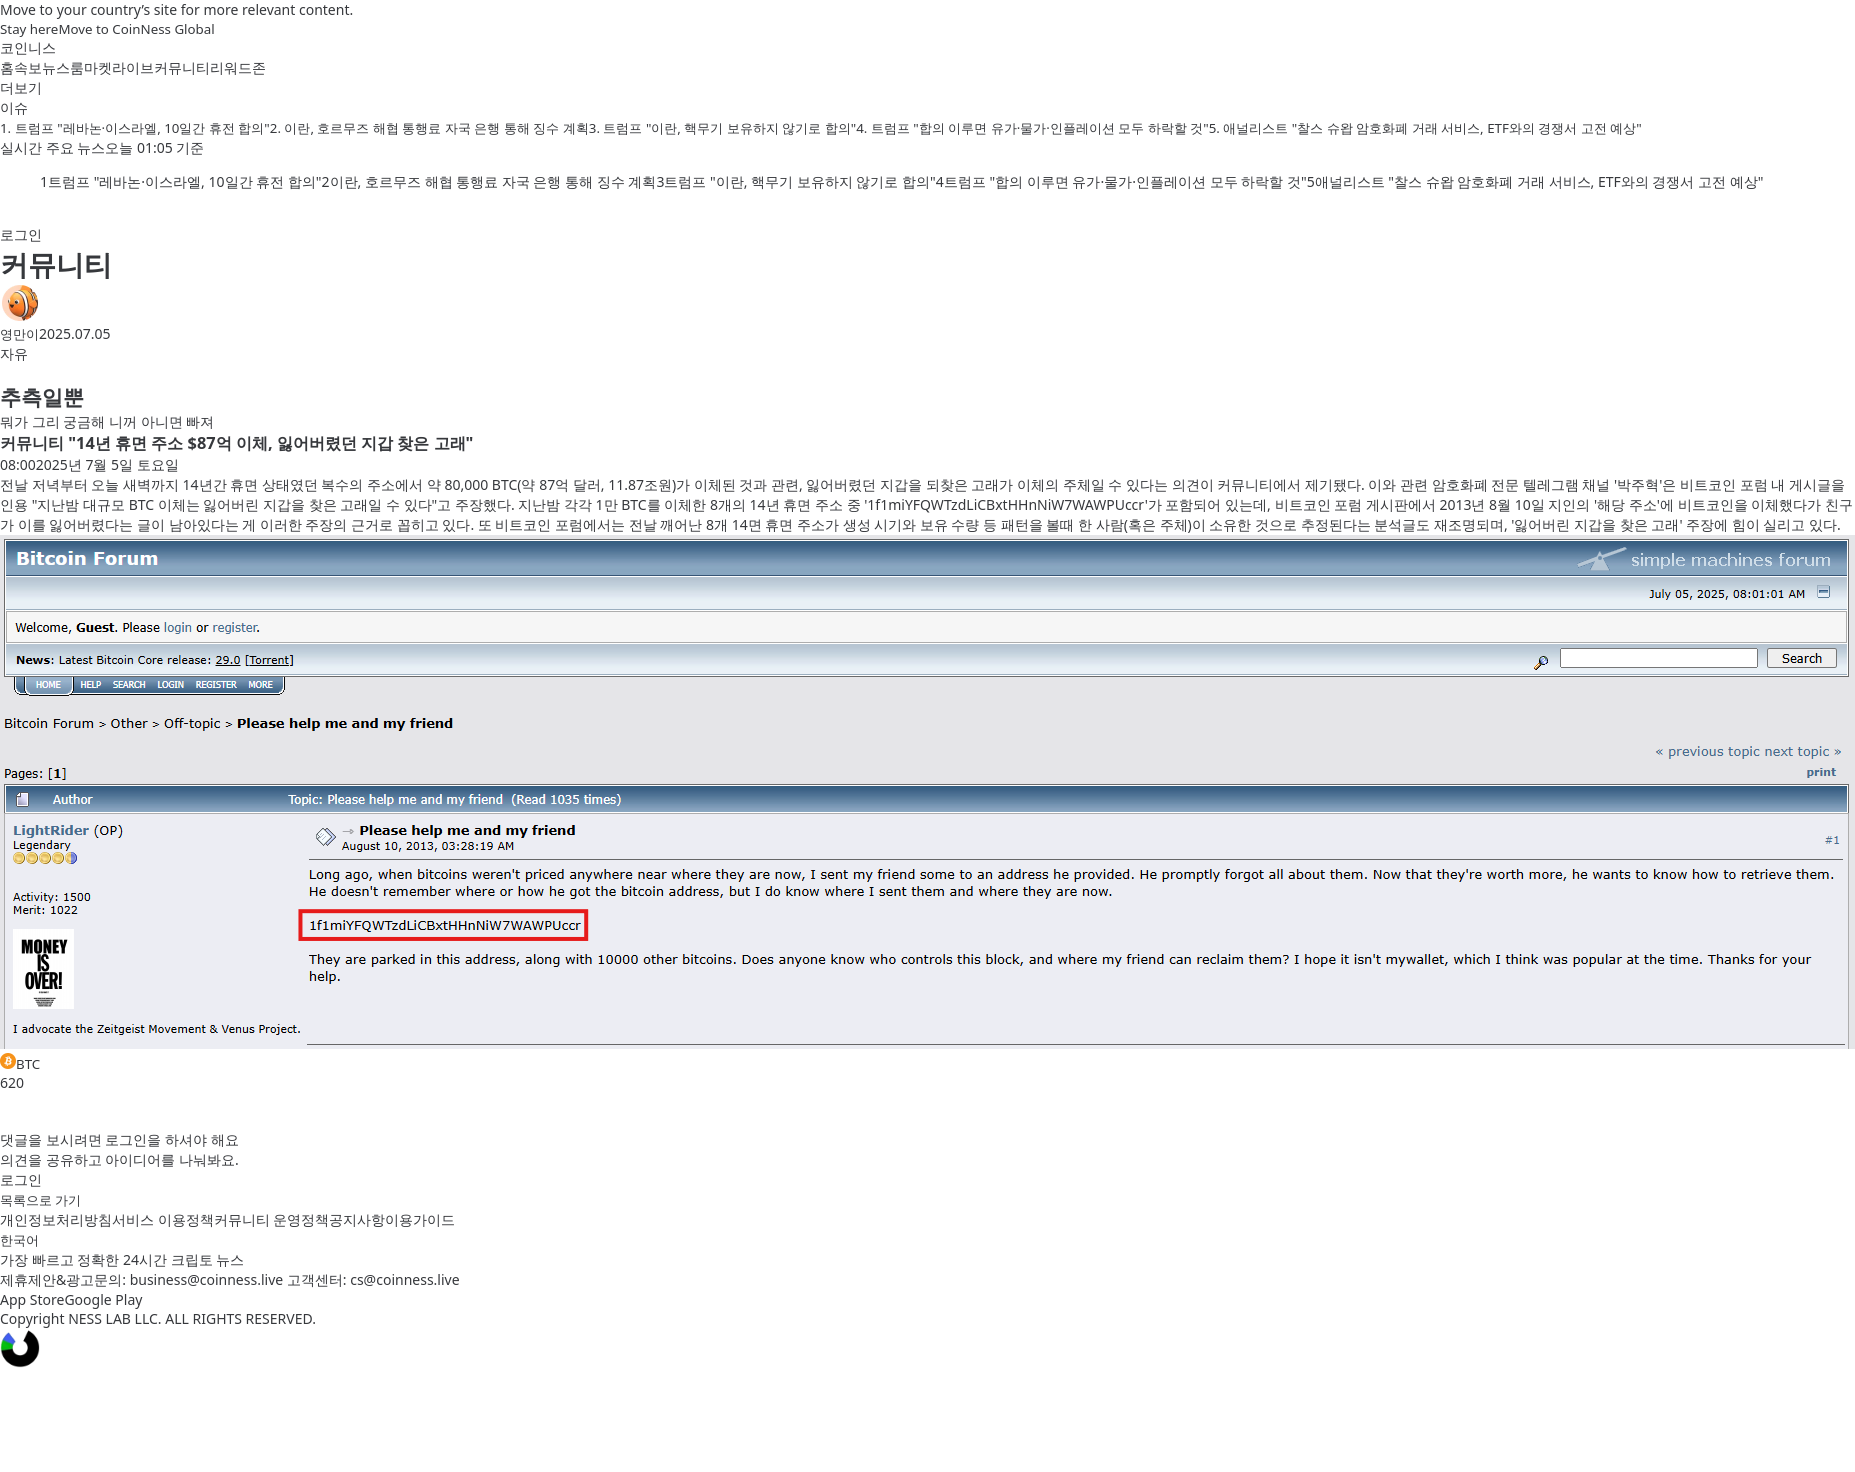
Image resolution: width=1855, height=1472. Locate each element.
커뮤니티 (182, 67)
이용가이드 (420, 1219)
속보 (28, 67)
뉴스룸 (63, 67)
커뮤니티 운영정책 (272, 1219)
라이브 (133, 67)
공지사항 (357, 1219)
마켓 (98, 67)
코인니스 (28, 47)
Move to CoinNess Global (136, 29)
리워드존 (238, 67)
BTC (20, 1063)
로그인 (21, 234)
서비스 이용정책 (163, 1219)
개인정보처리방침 (56, 1219)
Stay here (29, 29)
